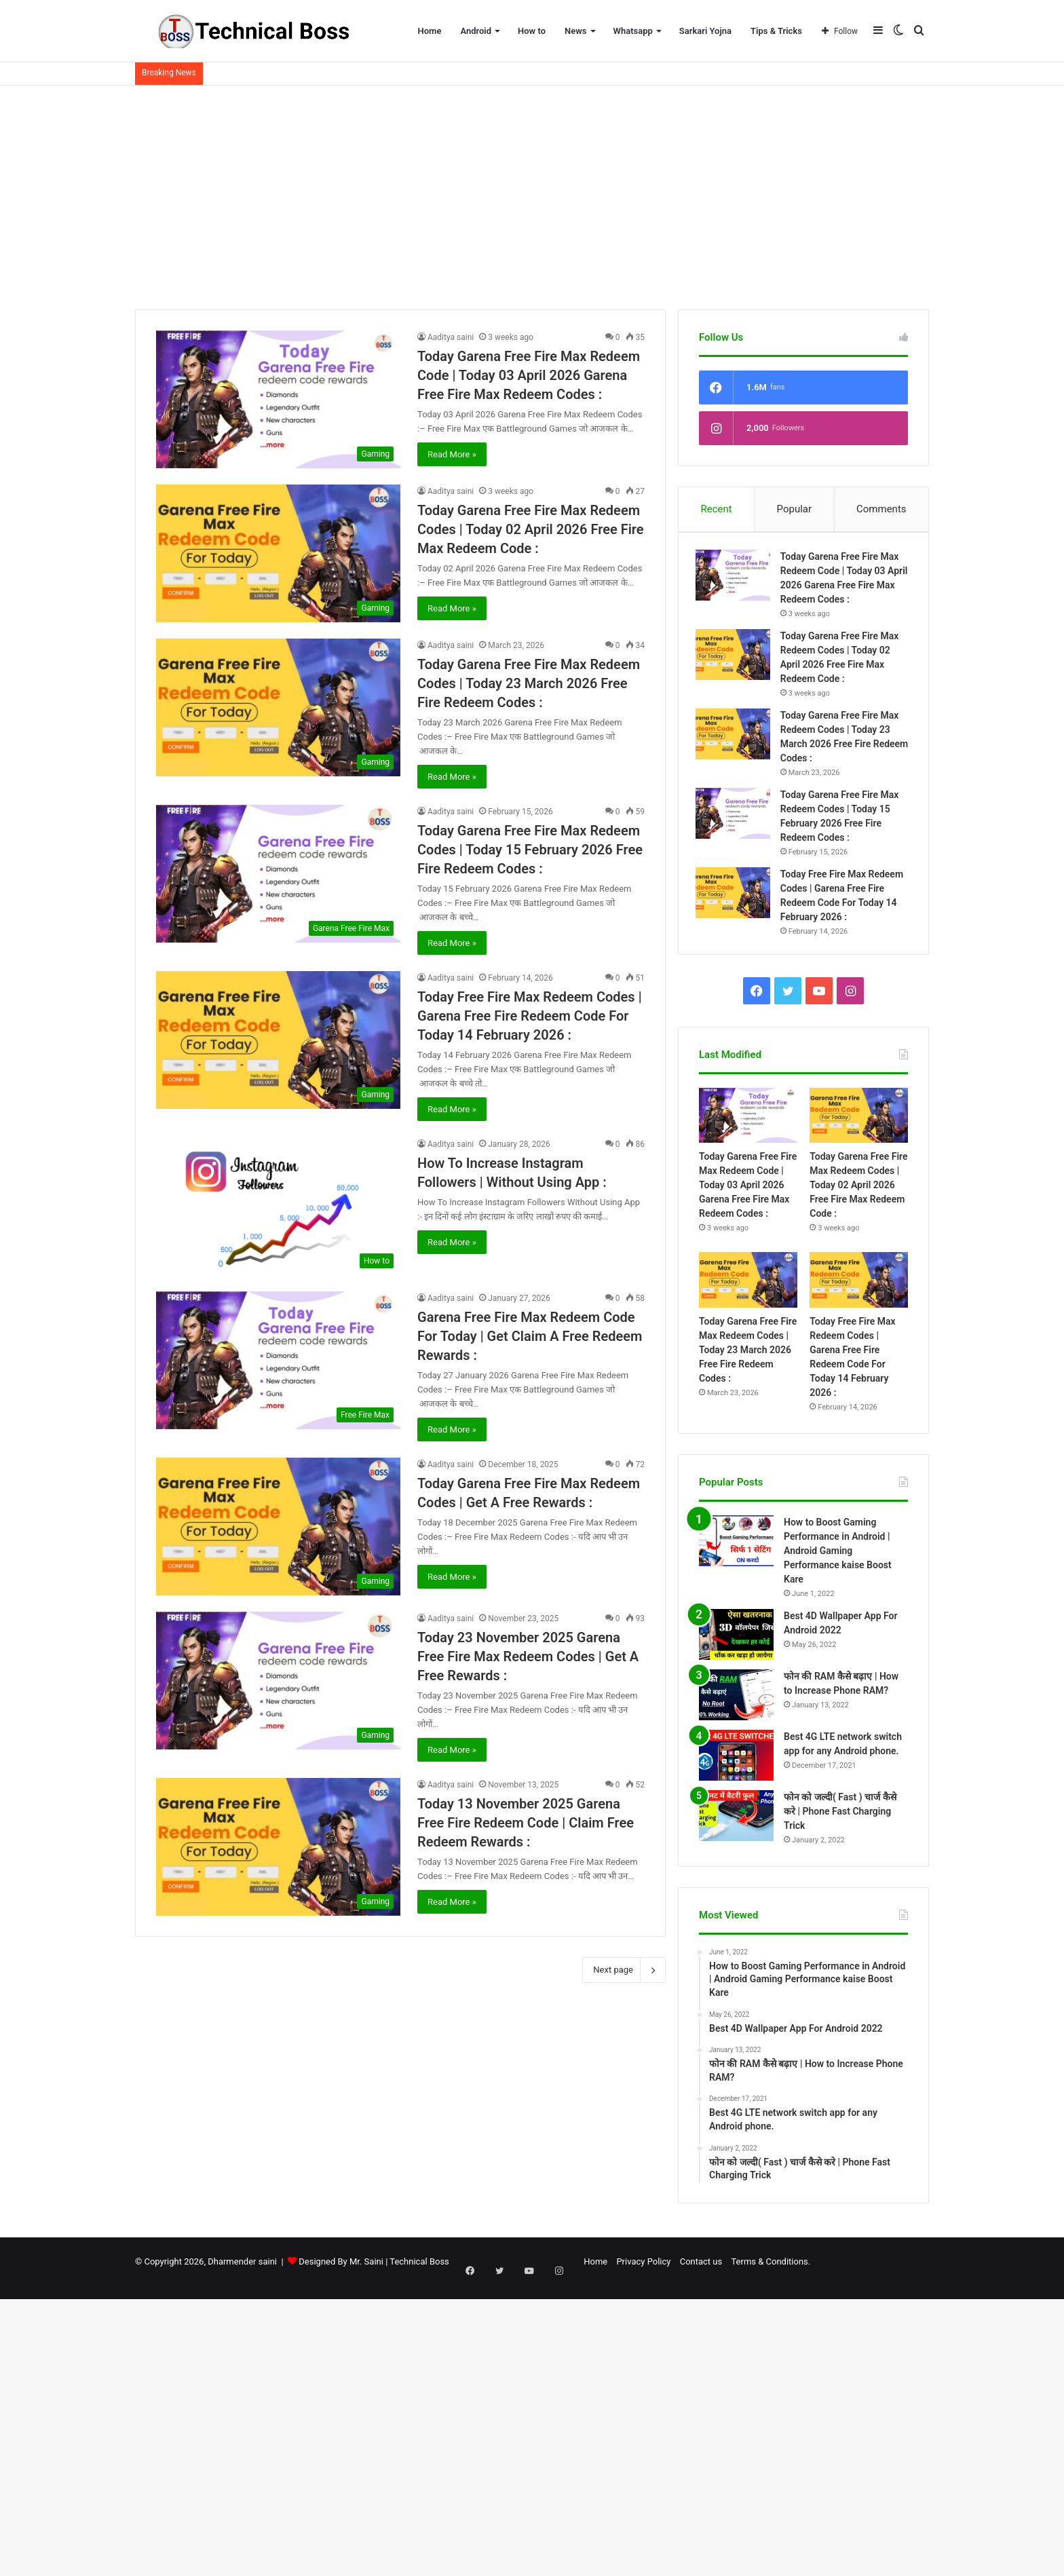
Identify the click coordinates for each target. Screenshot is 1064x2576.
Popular (794, 509)
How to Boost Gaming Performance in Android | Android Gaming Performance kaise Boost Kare (838, 1557)
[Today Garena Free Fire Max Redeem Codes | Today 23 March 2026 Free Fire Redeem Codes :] (278, 707)
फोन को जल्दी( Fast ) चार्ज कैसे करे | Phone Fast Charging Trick (840, 1818)
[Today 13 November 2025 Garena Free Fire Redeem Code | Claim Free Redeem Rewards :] (278, 1847)
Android (475, 31)
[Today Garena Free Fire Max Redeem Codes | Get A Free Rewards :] (278, 1526)
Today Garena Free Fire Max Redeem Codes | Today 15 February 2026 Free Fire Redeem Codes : (530, 849)
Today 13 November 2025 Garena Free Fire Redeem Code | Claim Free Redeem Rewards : (525, 1823)
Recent (716, 509)
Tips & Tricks (776, 31)
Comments (881, 509)
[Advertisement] (532, 194)
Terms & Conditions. (718, 2268)
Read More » (452, 454)
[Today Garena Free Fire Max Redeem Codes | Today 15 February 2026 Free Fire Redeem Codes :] (278, 874)
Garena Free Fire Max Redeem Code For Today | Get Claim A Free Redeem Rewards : (529, 1336)
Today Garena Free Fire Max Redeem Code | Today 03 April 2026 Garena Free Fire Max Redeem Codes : (528, 375)
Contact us (648, 2268)
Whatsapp (633, 31)
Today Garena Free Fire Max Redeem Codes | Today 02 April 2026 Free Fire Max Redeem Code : (530, 529)
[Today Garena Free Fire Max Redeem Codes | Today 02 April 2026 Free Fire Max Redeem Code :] (278, 553)
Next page (624, 1970)
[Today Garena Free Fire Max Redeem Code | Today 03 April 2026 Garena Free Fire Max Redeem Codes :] (278, 399)
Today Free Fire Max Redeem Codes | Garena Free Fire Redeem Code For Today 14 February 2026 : (529, 1016)
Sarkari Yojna (705, 31)
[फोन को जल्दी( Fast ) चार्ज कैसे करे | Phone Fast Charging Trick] (736, 1822)
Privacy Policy (591, 2268)
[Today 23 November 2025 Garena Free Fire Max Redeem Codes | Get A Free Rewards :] (278, 1680)
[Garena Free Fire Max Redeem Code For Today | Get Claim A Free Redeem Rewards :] (278, 1360)
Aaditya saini (451, 337)
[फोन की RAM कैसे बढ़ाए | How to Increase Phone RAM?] (736, 1701)
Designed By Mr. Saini (341, 2268)
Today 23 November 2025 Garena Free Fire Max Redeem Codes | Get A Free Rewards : (528, 1656)
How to (532, 31)
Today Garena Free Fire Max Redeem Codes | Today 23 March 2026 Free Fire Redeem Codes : (528, 683)
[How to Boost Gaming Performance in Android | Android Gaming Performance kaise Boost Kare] (736, 1547)
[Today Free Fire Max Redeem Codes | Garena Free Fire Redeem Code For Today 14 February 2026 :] (278, 1040)
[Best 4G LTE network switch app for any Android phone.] (736, 1762)
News (575, 31)
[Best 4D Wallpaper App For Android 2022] (736, 1641)
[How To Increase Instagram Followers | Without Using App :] (278, 1206)
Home (430, 31)
